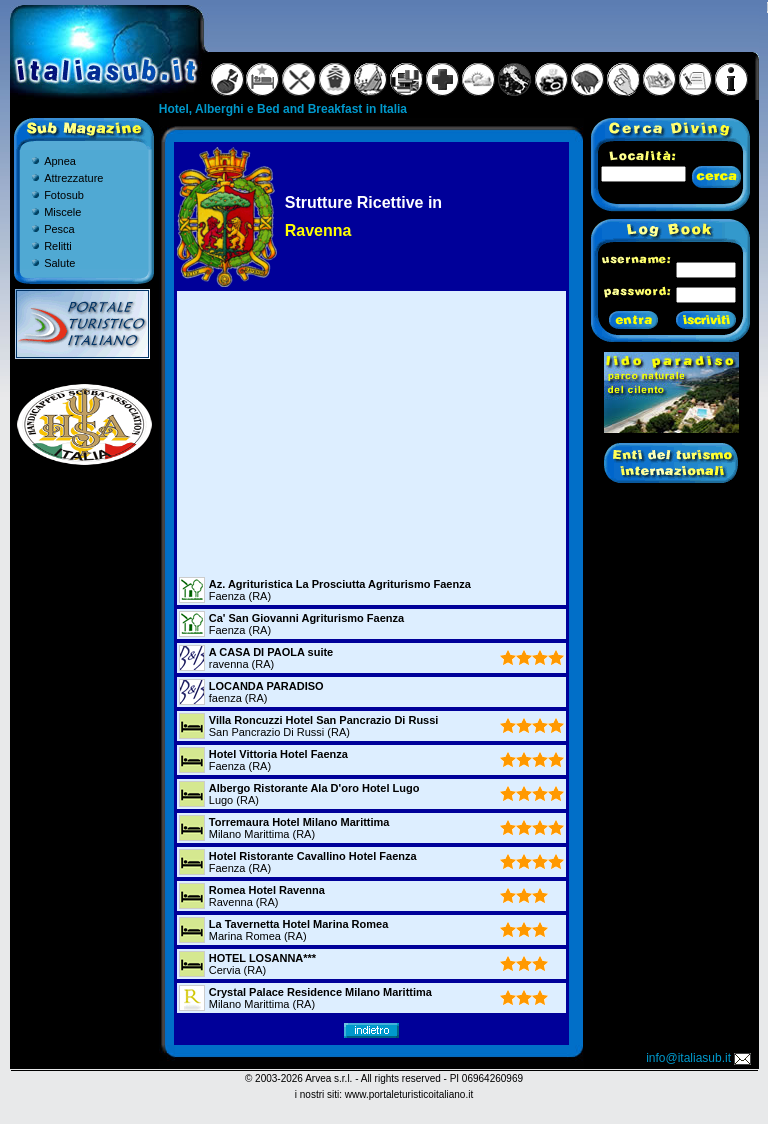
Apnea (60, 161)
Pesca (59, 229)
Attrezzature (73, 178)
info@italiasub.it (700, 1058)
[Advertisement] (371, 433)
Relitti (58, 246)
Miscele (62, 212)
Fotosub (64, 195)
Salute (59, 263)
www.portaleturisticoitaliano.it (409, 1094)
